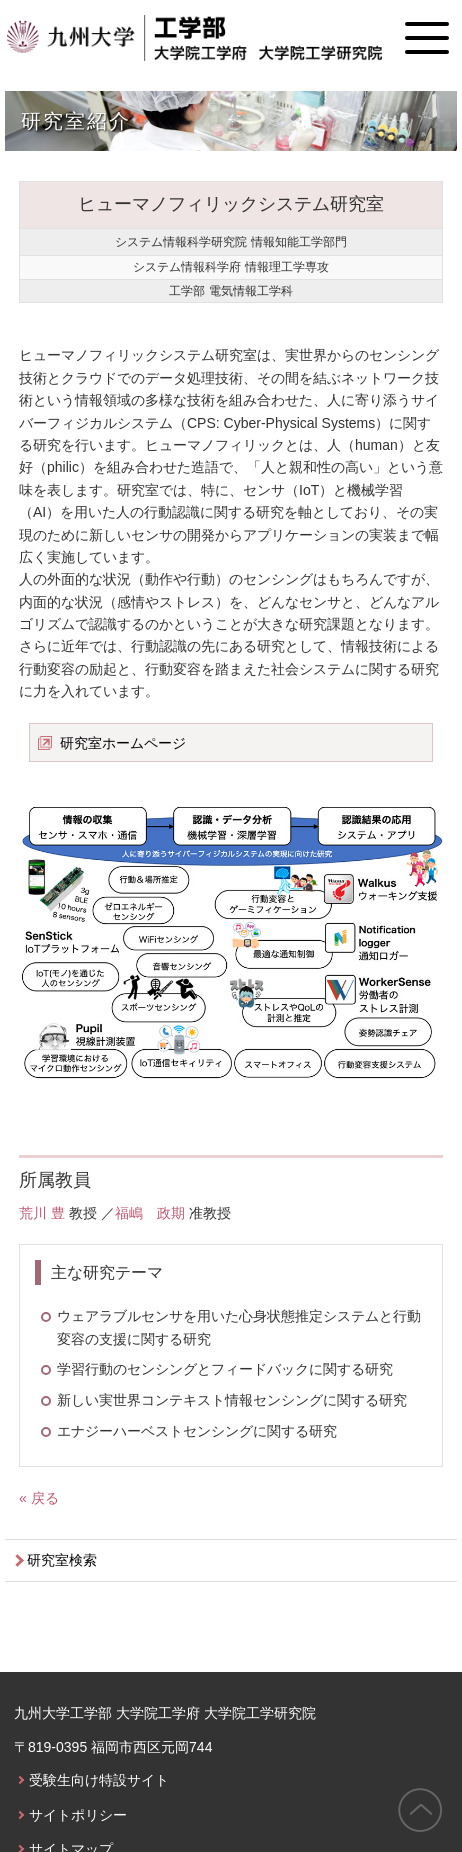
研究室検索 (62, 1560)
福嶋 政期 (150, 1213)
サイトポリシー (78, 1815)
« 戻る (39, 1498)
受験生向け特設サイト (99, 1780)
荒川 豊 (42, 1213)
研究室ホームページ (123, 743)
